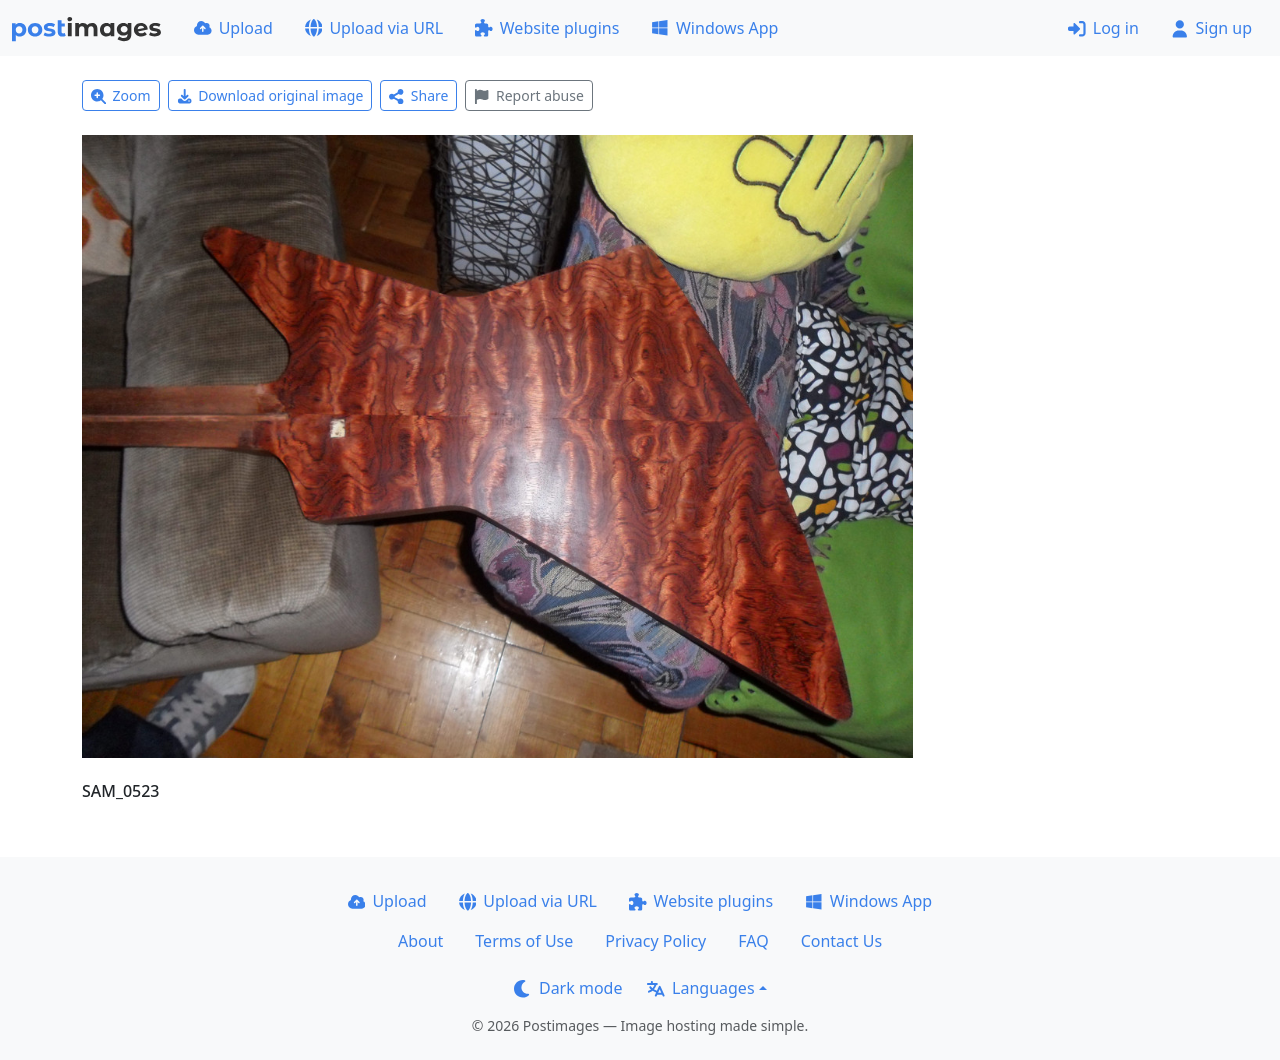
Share (418, 95)
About (420, 941)
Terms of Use (524, 941)
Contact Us (841, 941)
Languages (700, 988)
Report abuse (528, 95)
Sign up (1211, 28)
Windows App (714, 28)
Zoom (121, 95)
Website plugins (547, 28)
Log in (1103, 28)
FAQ (753, 941)
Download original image (270, 95)
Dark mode (568, 988)
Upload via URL (374, 28)
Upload (233, 28)
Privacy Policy (655, 941)
